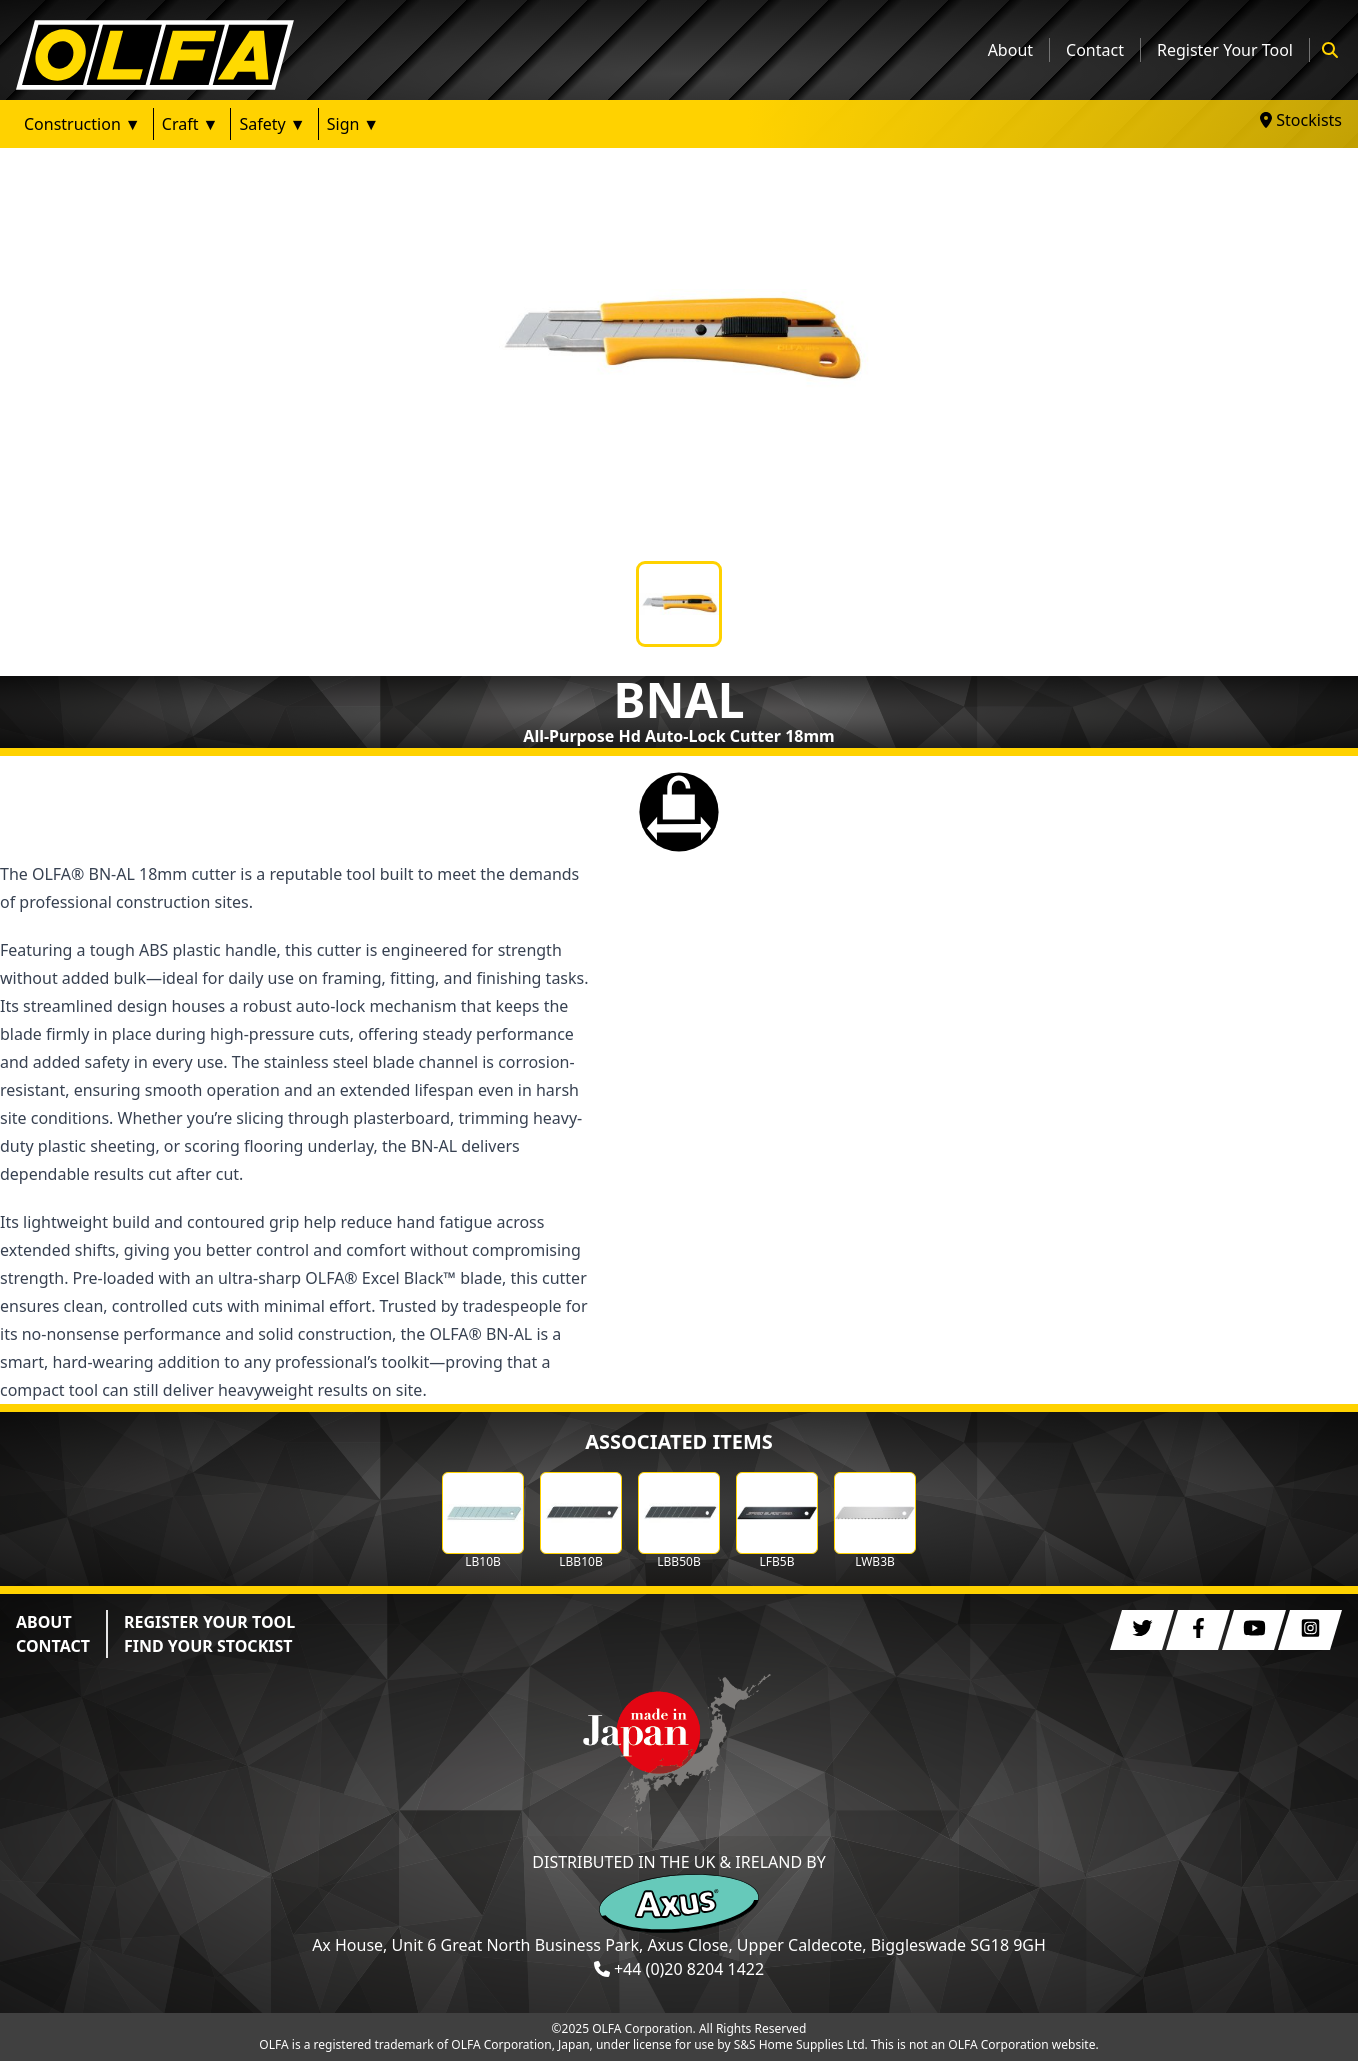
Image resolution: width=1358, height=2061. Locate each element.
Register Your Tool (1225, 50)
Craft (180, 124)
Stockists (1301, 120)
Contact (1095, 50)
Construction (72, 124)
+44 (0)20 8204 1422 (689, 1969)
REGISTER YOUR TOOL (209, 1622)
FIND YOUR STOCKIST (208, 1646)
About (1010, 50)
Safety (262, 124)
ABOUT (44, 1622)
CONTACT (53, 1646)
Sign (343, 124)
